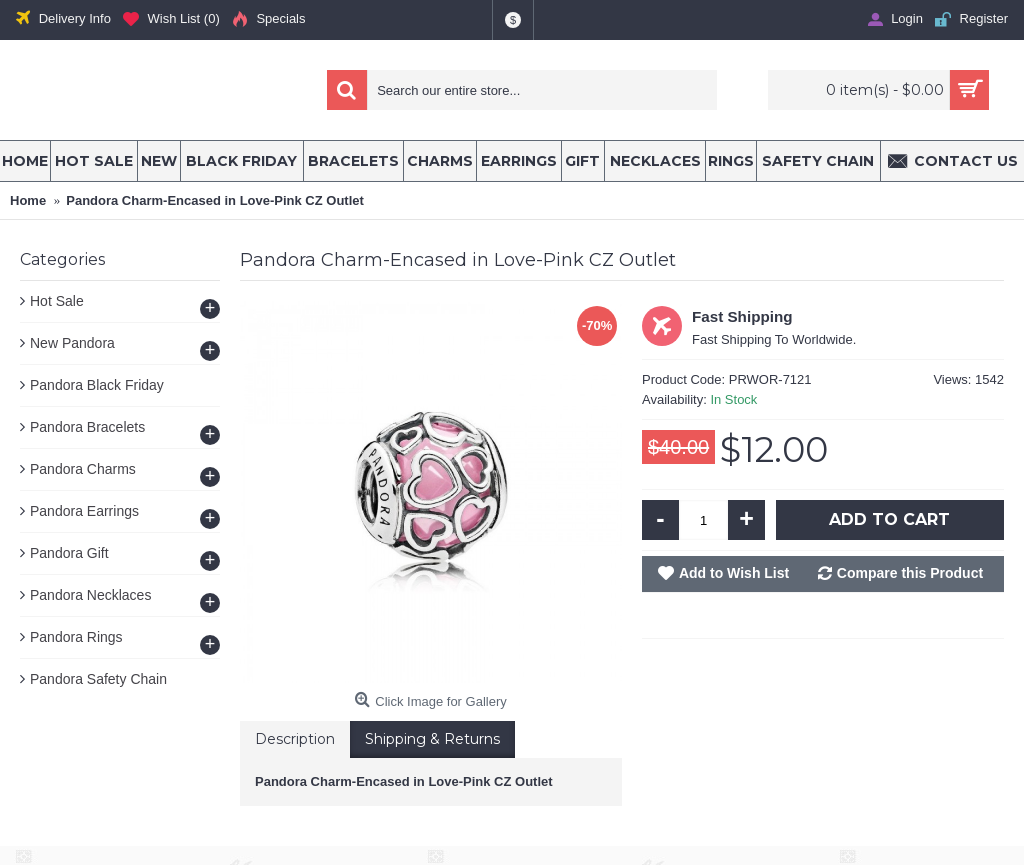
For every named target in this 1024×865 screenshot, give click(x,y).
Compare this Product (910, 573)
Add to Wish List (734, 573)
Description (295, 739)
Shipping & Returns (432, 739)
